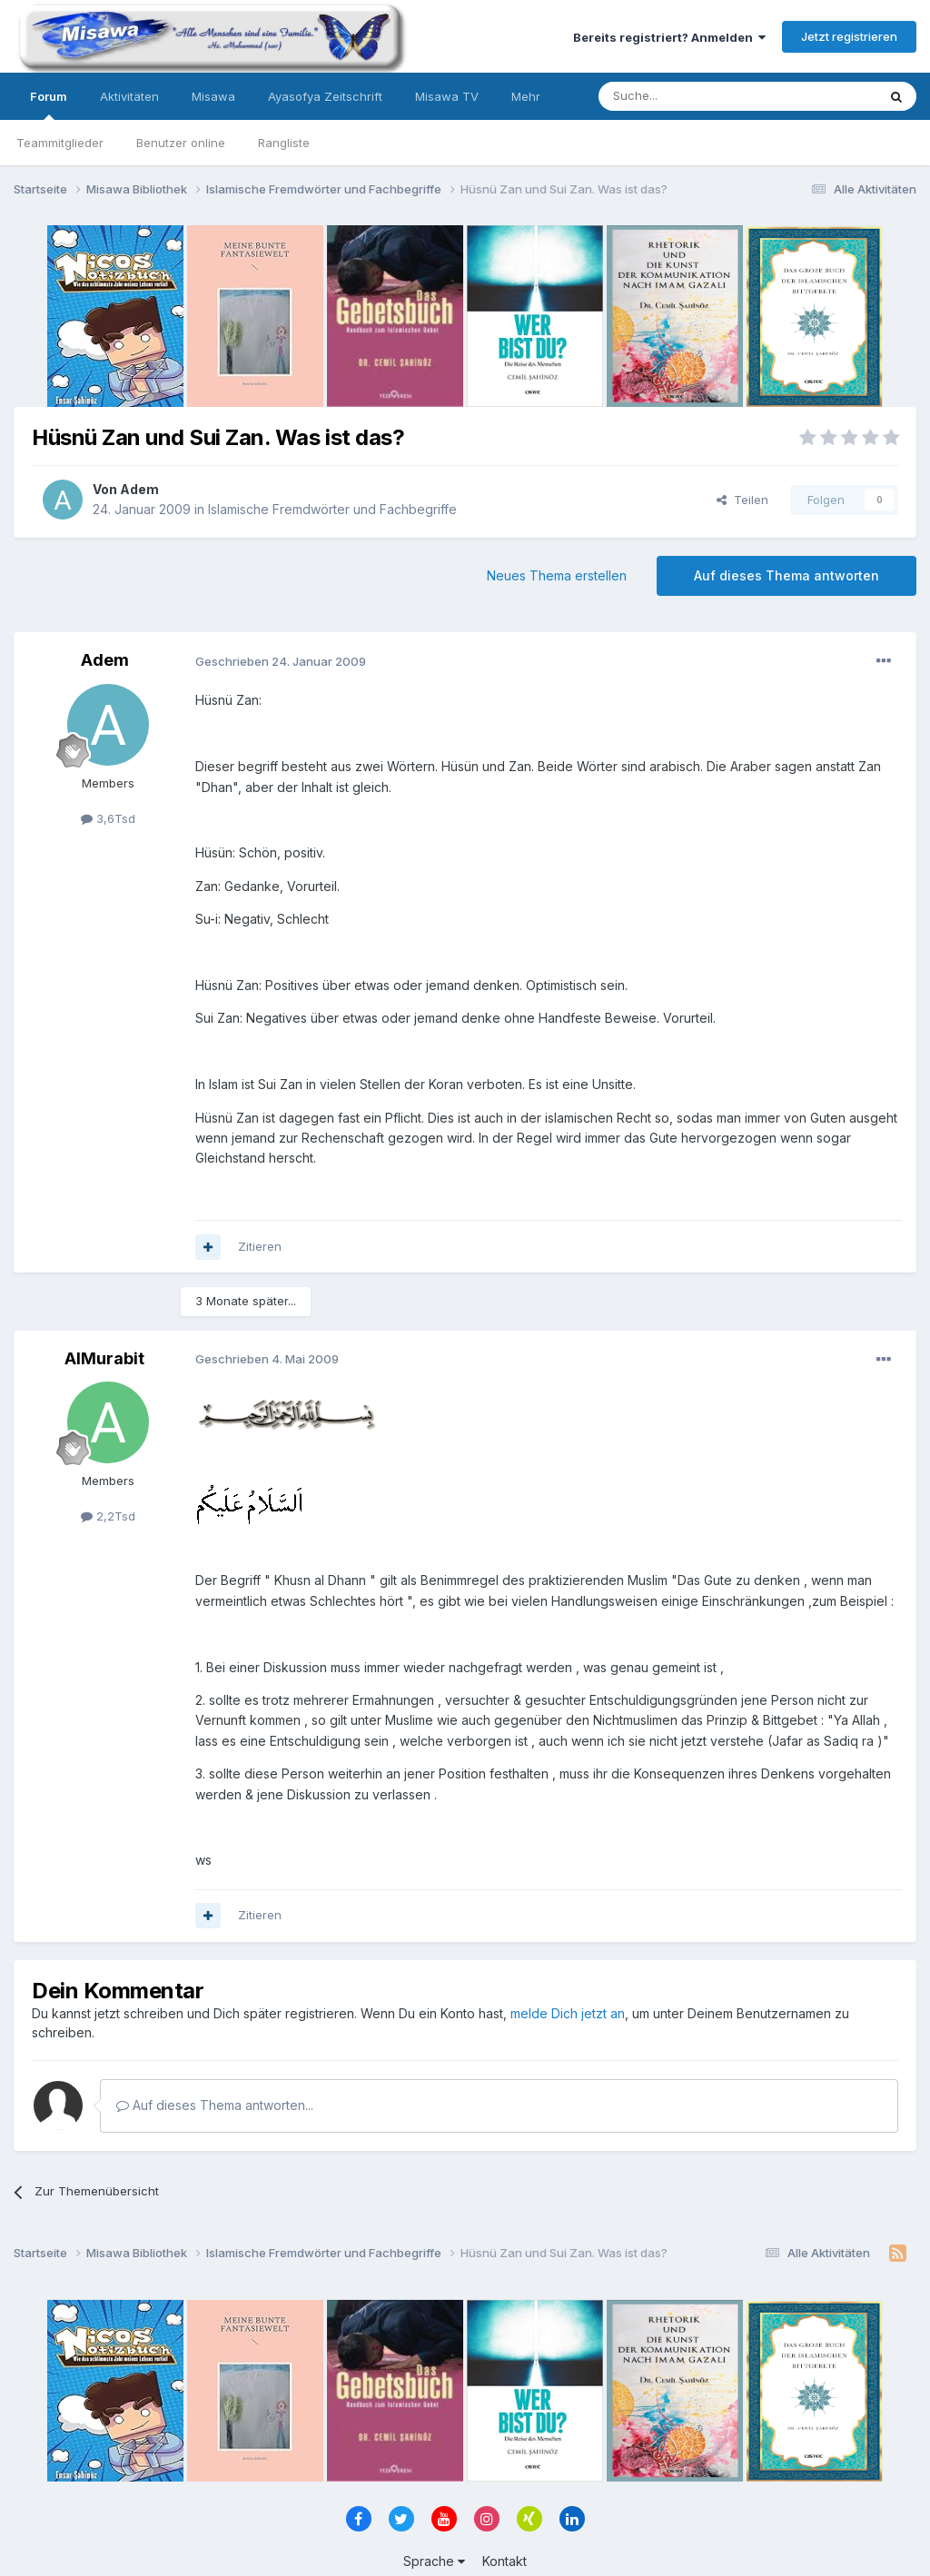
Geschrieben (280, 661)
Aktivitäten (129, 96)
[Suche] (680, 96)
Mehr (525, 96)
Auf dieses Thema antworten (786, 575)
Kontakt (504, 2561)
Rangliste (284, 142)
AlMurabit (104, 1358)
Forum (48, 104)
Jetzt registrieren (849, 36)
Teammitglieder (60, 142)
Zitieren (260, 1246)
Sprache (434, 2561)
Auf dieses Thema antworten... (214, 2105)
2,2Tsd (108, 1516)
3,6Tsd (108, 818)
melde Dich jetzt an (567, 2013)
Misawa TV (447, 96)
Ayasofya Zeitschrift (325, 96)
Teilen (742, 499)
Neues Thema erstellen (557, 575)
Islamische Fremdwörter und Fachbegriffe (332, 509)
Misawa (213, 96)
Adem (139, 489)
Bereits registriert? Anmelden (669, 37)
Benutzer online (180, 142)
